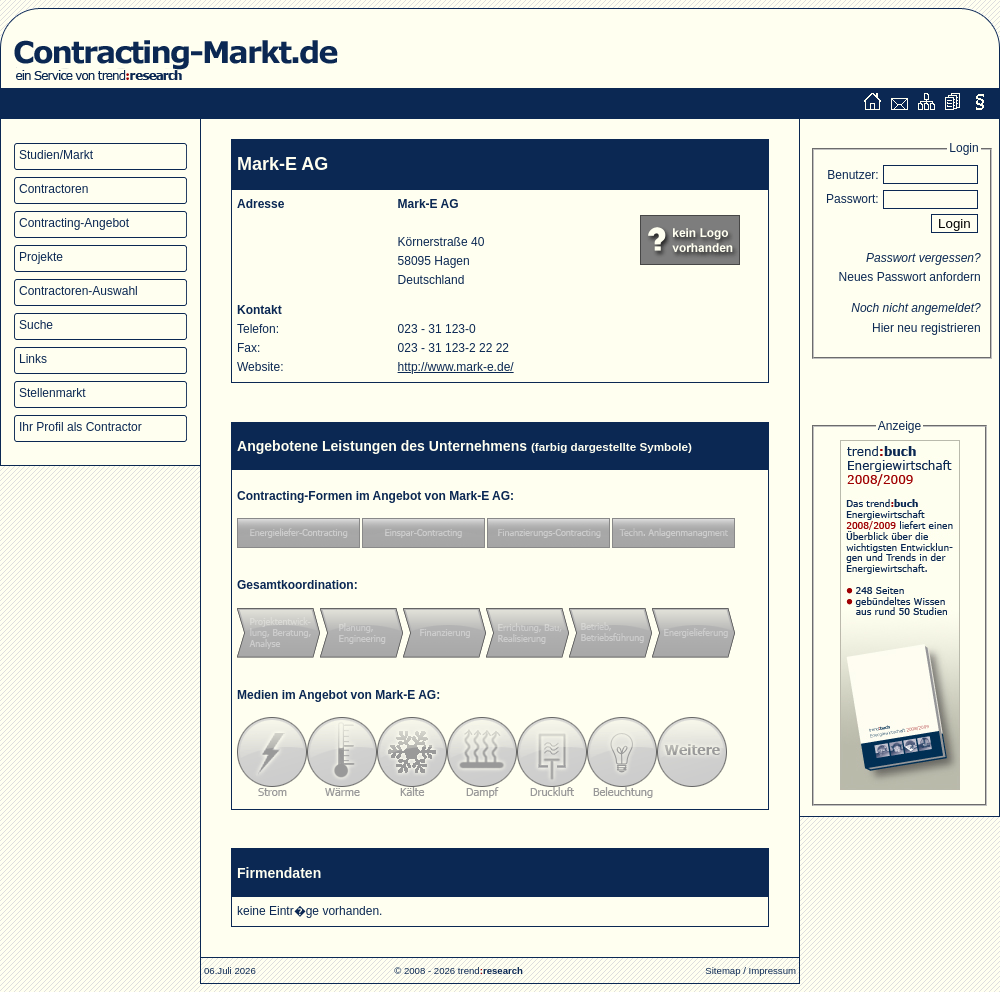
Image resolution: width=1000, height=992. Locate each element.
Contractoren (53, 189)
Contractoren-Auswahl (78, 291)
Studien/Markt (56, 155)
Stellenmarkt (52, 393)
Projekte (41, 257)
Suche (36, 325)
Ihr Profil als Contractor (80, 427)
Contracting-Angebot (74, 223)
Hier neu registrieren (926, 328)
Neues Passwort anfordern (910, 277)
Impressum (772, 970)
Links (33, 359)
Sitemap (722, 970)
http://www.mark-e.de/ (456, 367)
